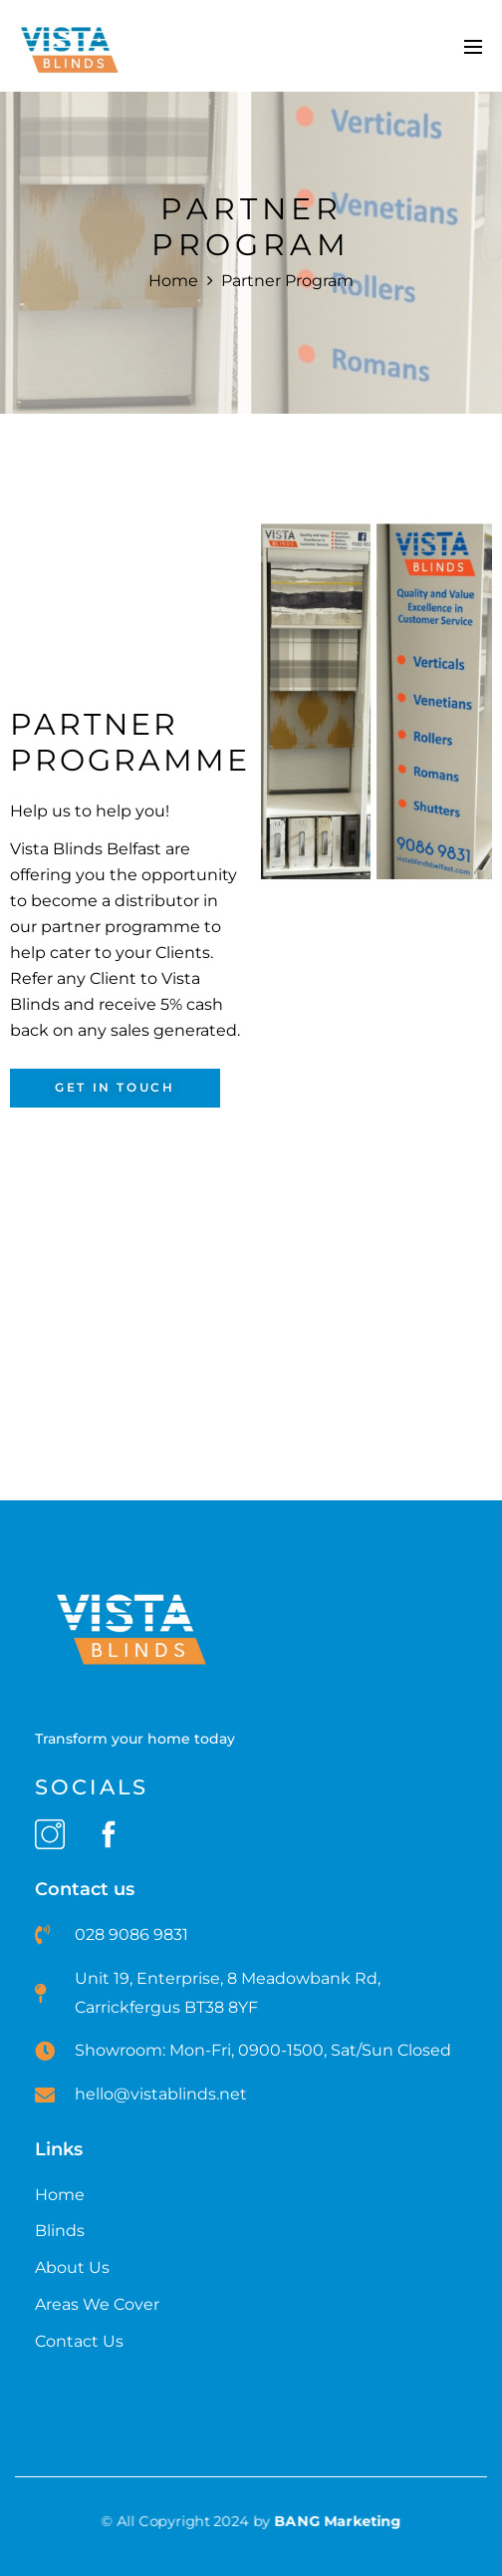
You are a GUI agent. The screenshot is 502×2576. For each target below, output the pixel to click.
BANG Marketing (338, 2521)
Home (173, 280)
